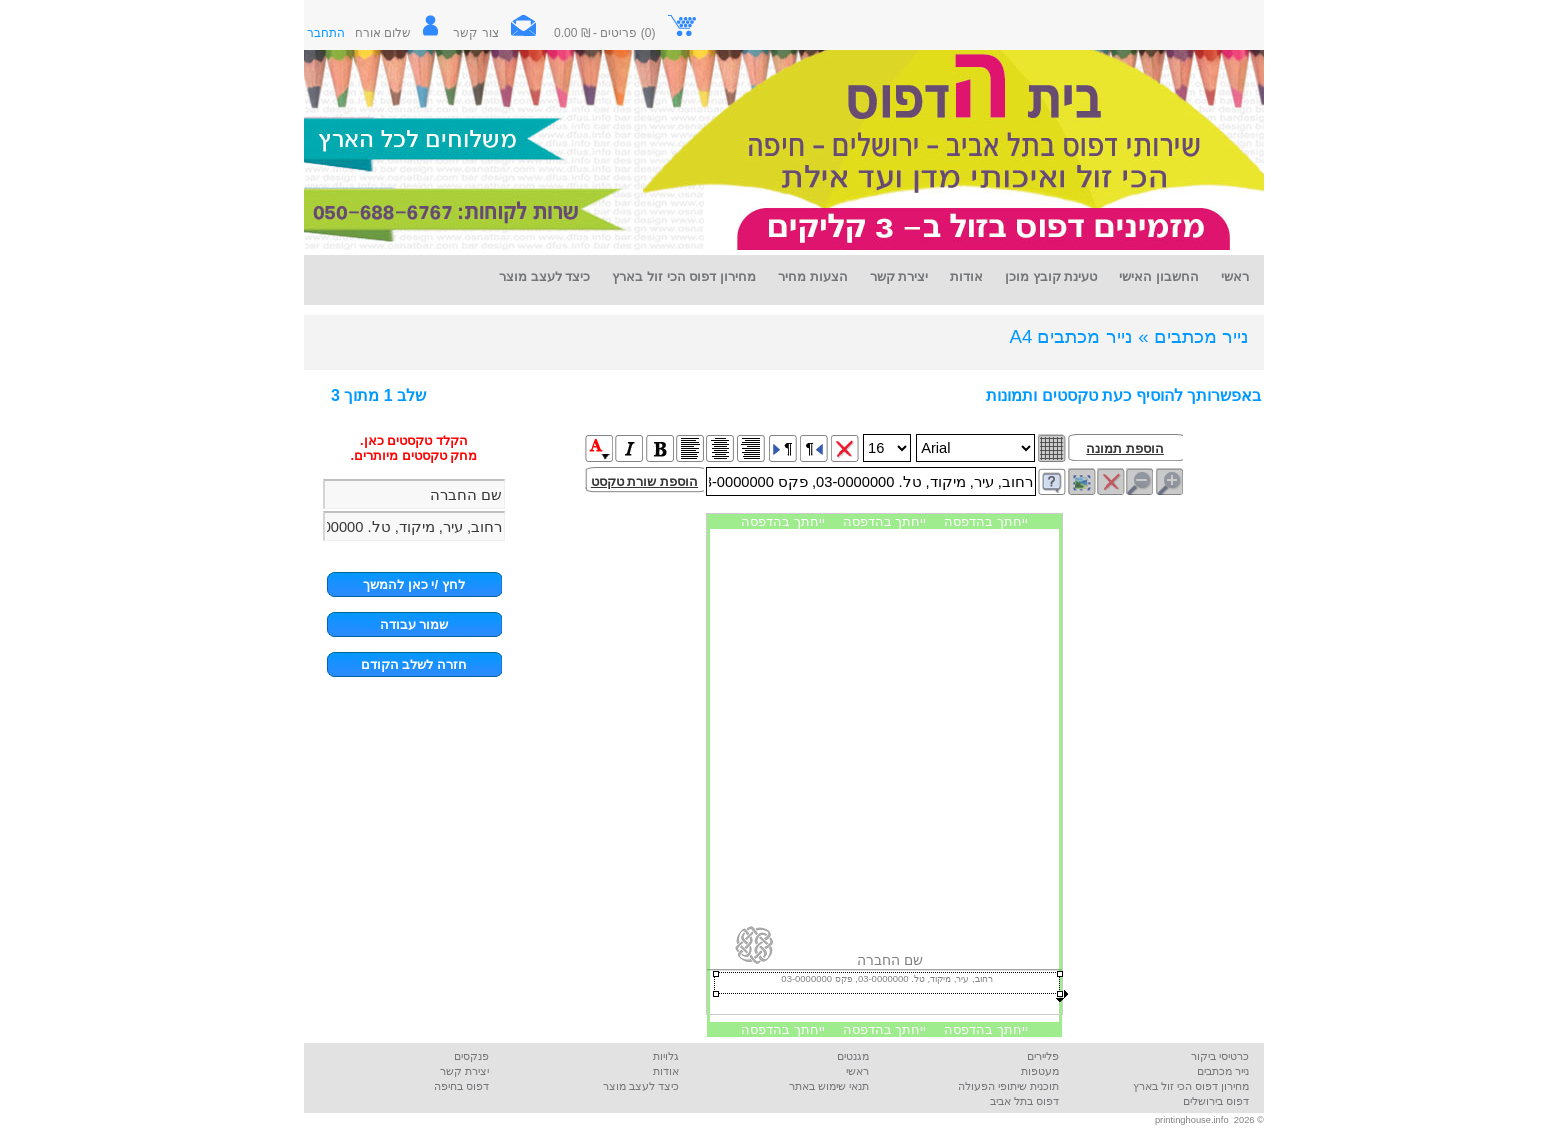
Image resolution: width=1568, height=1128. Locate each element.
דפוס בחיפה (461, 1086)
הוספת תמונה (1125, 448)
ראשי (857, 1071)
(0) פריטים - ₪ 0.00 (626, 33)
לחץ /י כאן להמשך (414, 584)
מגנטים (853, 1056)
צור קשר (502, 33)
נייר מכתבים (1223, 1071)
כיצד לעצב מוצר (641, 1086)
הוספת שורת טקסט (644, 481)
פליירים (1043, 1056)
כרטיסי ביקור (1220, 1056)
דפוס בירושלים (1216, 1101)
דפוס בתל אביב (1024, 1101)
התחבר (326, 33)
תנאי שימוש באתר (829, 1086)
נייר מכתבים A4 (1070, 336)
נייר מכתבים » (1193, 336)
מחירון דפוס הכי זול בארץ (1191, 1086)
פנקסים (471, 1056)
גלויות (666, 1056)
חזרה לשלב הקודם (414, 664)
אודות (666, 1071)
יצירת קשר (464, 1071)
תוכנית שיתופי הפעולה (1008, 1086)
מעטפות (1040, 1071)
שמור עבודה (414, 624)
